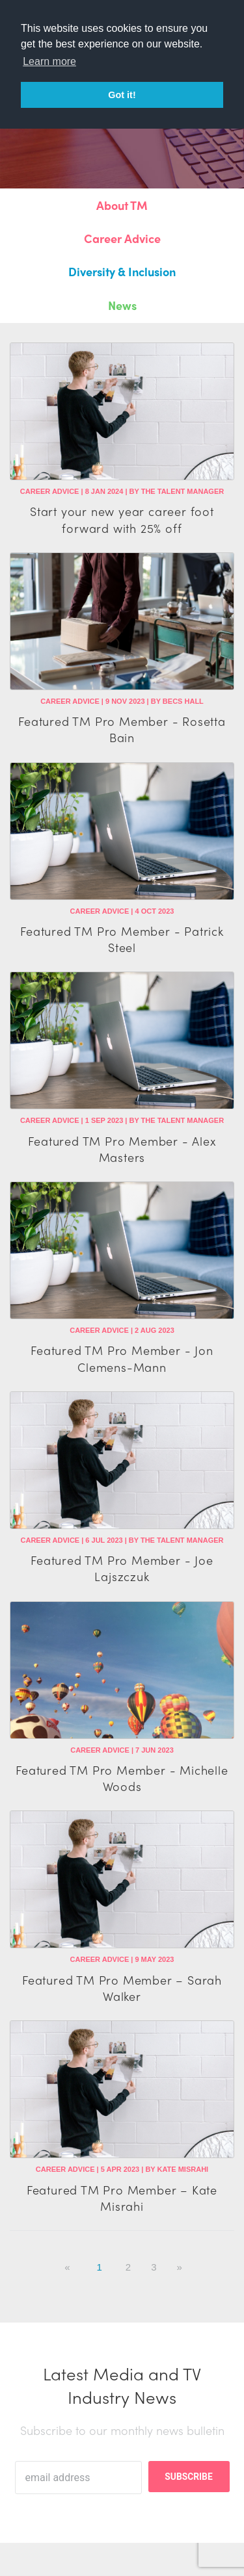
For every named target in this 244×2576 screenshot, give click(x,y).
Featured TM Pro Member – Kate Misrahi (122, 2198)
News (122, 305)
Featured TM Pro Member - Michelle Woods (122, 1778)
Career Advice (122, 238)
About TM (122, 205)
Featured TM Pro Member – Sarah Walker (122, 1988)
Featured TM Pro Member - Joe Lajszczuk (122, 1568)
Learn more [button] (49, 61)
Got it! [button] (121, 95)
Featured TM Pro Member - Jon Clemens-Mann (122, 1358)
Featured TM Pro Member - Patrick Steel (122, 939)
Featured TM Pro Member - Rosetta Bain (122, 729)
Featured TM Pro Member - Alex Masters (121, 1149)
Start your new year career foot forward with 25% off (122, 519)
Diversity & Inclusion (122, 271)
